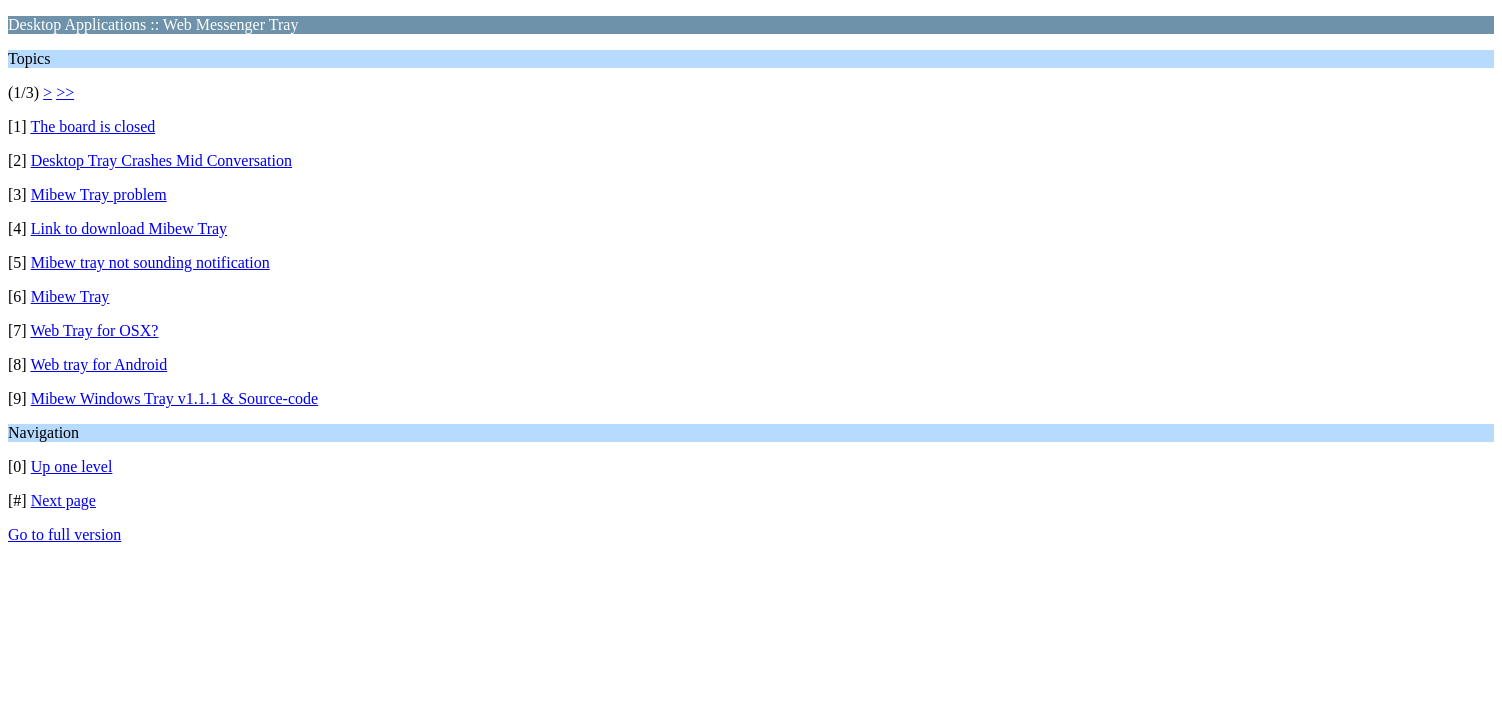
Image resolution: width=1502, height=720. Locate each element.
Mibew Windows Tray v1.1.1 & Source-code (174, 398)
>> (65, 92)
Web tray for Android (98, 364)
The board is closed (92, 126)
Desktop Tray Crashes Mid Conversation (161, 160)
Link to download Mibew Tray (129, 228)
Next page (63, 500)
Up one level (72, 466)
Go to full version (64, 534)
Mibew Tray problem (99, 194)
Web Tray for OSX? (94, 330)
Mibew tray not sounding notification (150, 262)
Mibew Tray (70, 296)
